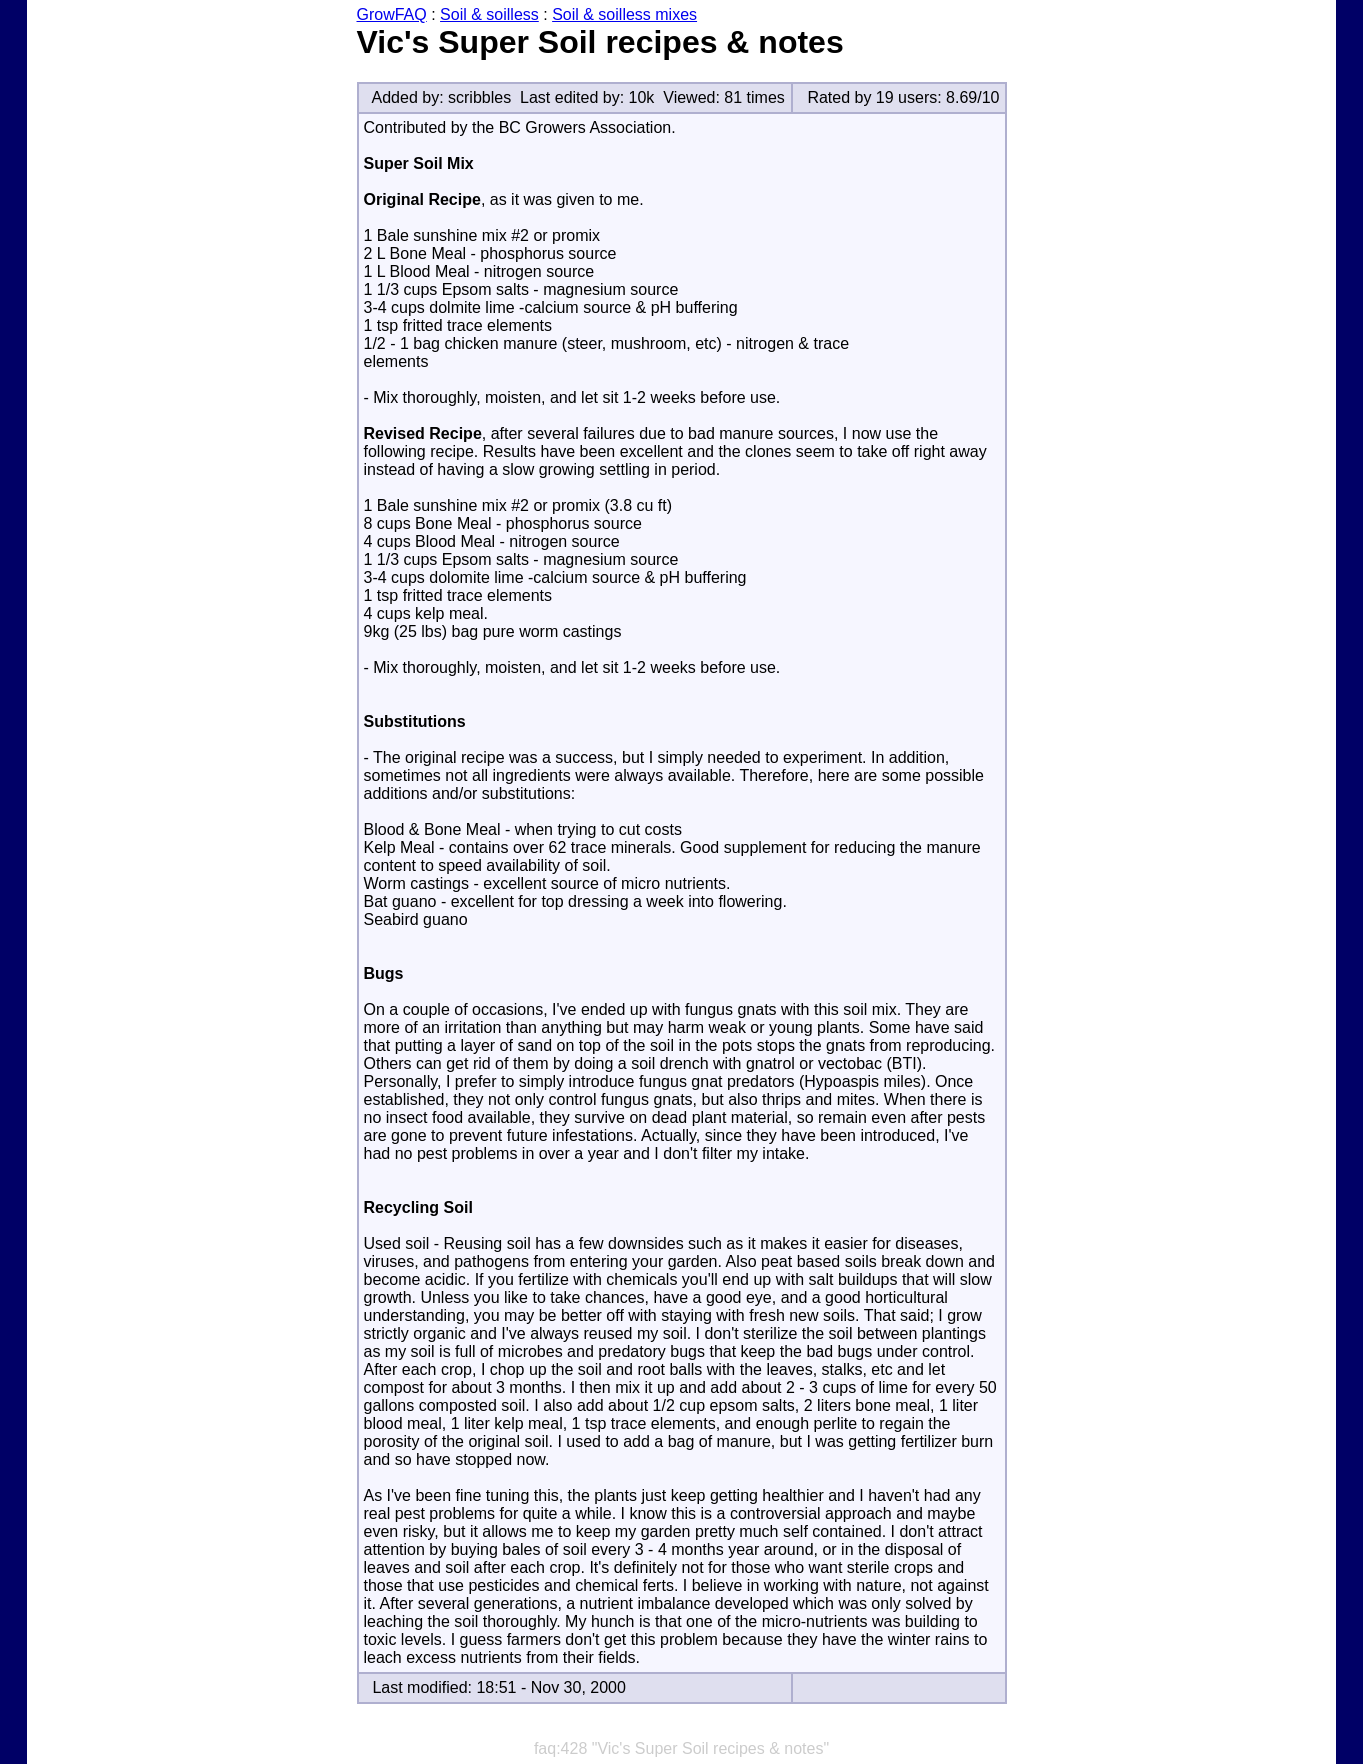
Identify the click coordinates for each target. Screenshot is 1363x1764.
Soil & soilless (489, 14)
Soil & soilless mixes (624, 14)
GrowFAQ (392, 14)
